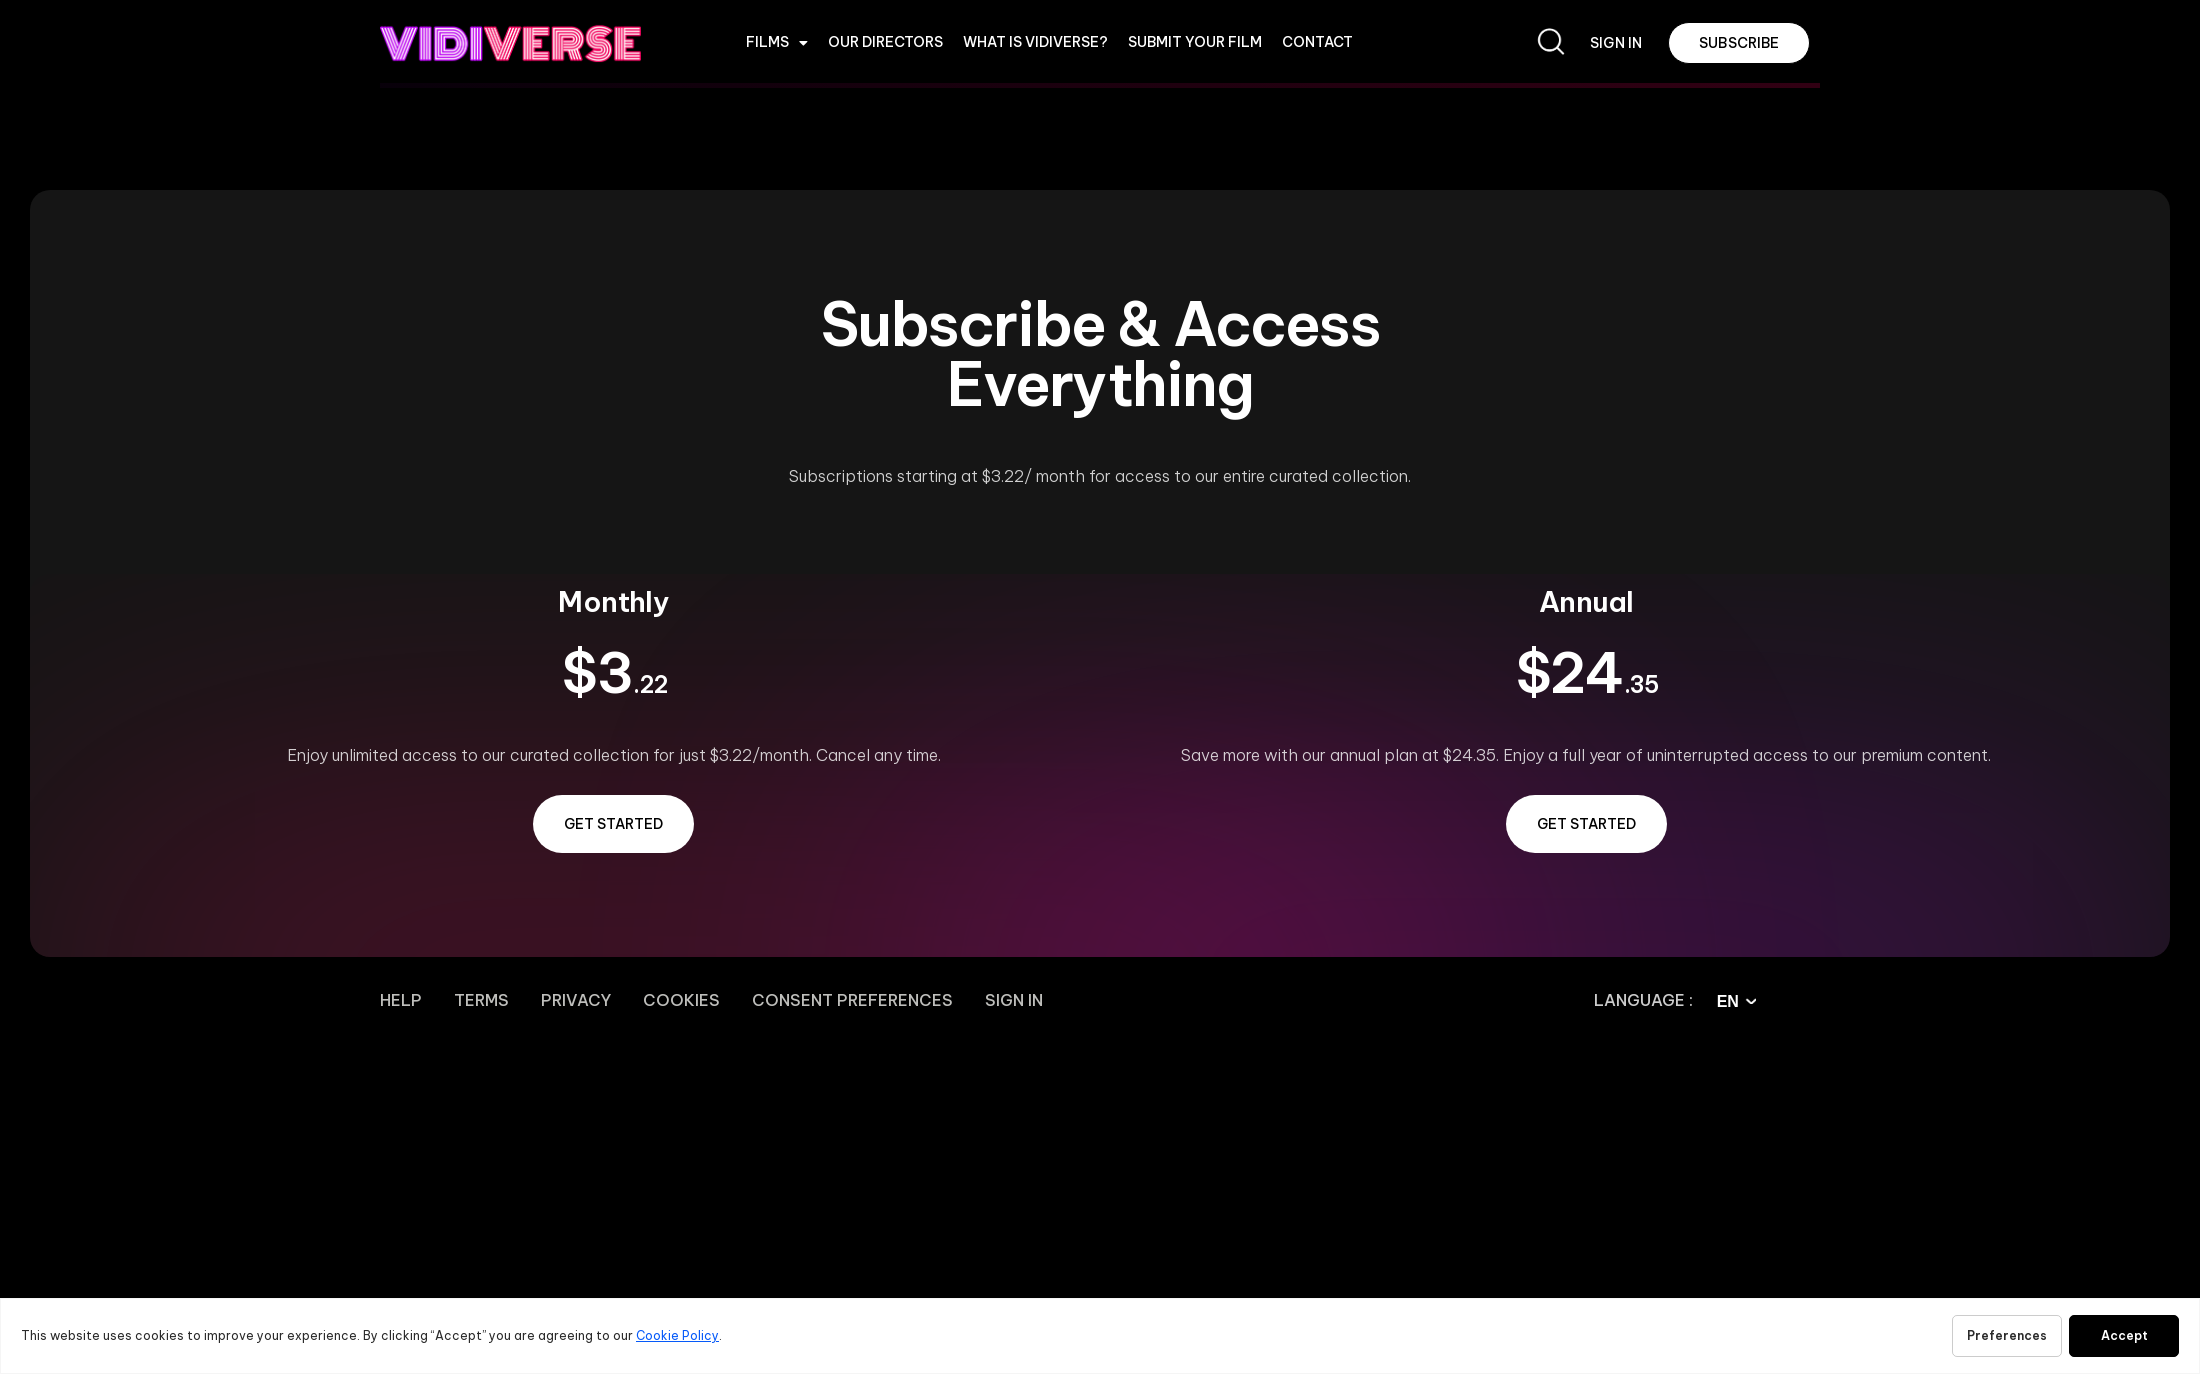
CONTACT (1317, 42)
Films (777, 43)
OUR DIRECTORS (885, 42)
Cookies (681, 1000)
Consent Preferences (852, 1000)
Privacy (576, 1000)
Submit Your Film (1195, 42)
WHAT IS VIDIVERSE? (1035, 42)
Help (401, 1000)
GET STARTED (613, 824)
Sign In (1014, 1000)
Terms (481, 1000)
